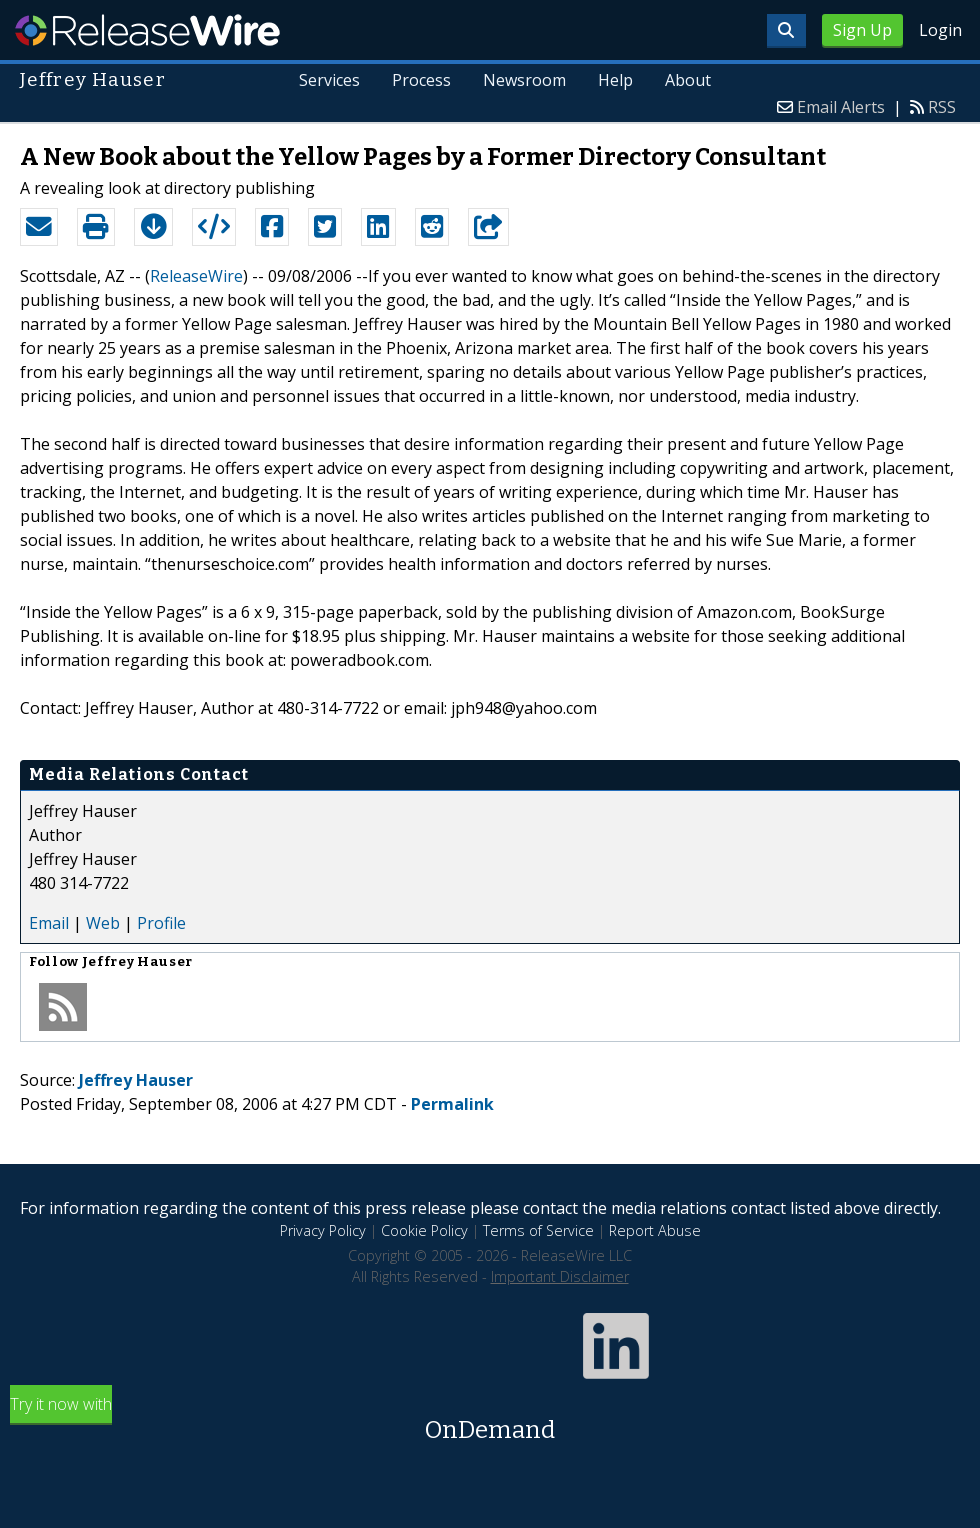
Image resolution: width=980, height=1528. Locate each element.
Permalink (452, 1104)
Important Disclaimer (560, 1276)
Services (329, 80)
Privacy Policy (323, 1230)
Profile (161, 923)
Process (421, 80)
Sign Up (862, 30)
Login (940, 30)
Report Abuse (655, 1230)
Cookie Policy (424, 1230)
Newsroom (524, 80)
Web (103, 923)
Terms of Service (538, 1230)
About (688, 80)
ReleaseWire (147, 30)
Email (49, 923)
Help (615, 80)
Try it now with (490, 1420)
